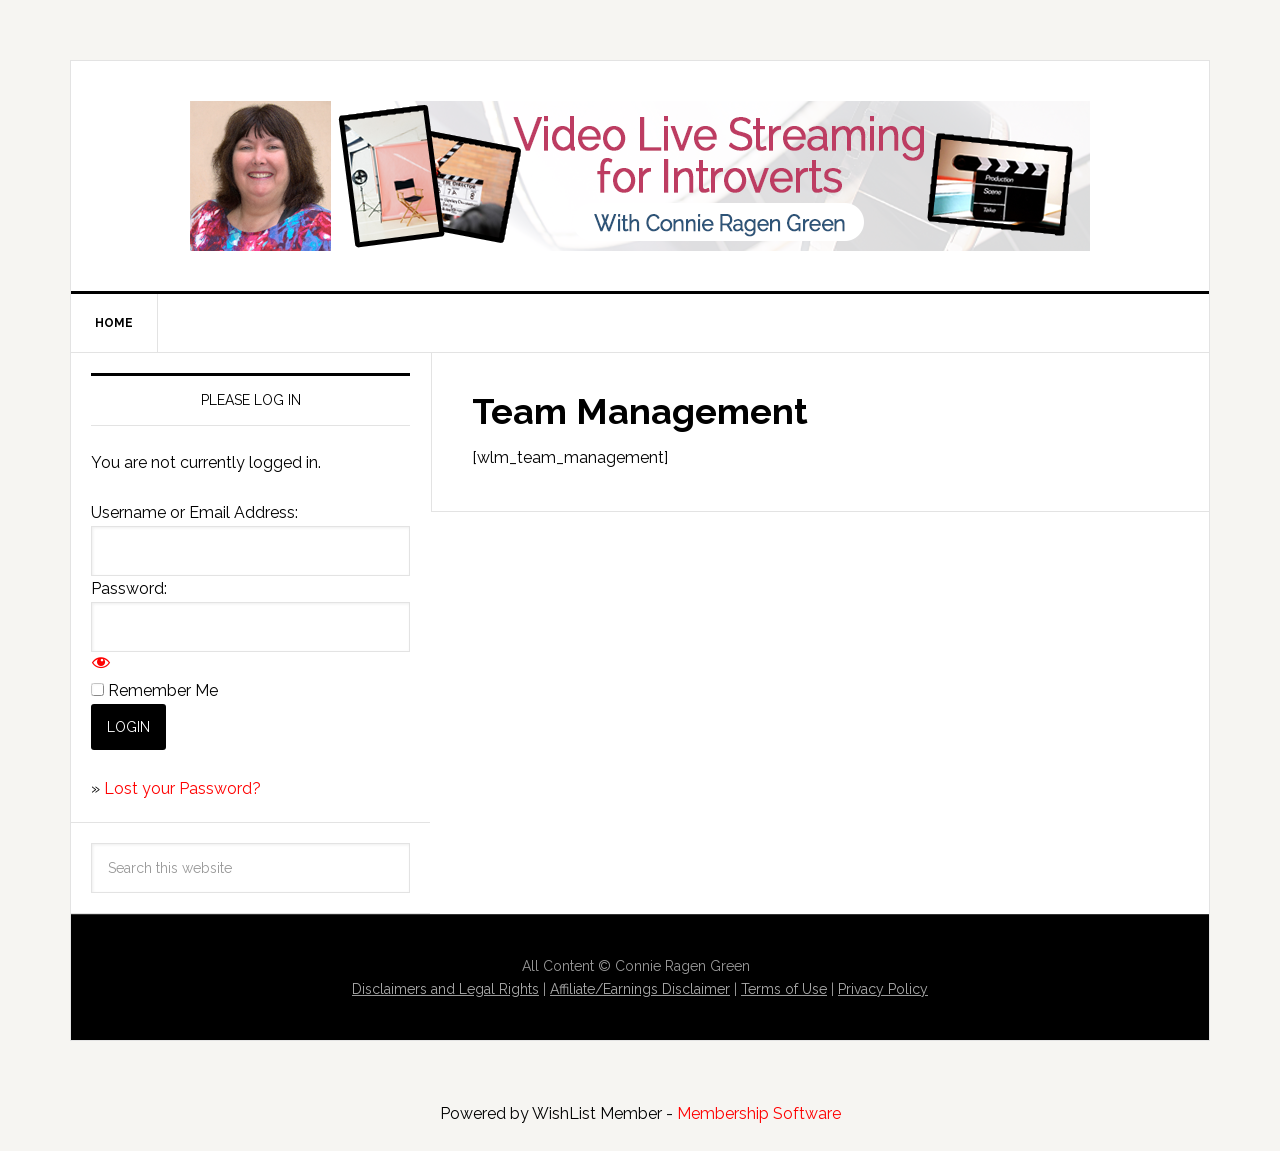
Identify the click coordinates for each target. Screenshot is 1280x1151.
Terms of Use (784, 989)
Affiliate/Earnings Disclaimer (640, 989)
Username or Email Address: (194, 512)
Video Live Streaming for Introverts (640, 176)
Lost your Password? (182, 788)
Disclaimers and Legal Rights (445, 989)
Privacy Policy (883, 989)
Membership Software (759, 1113)
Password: (129, 588)
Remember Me (163, 690)
